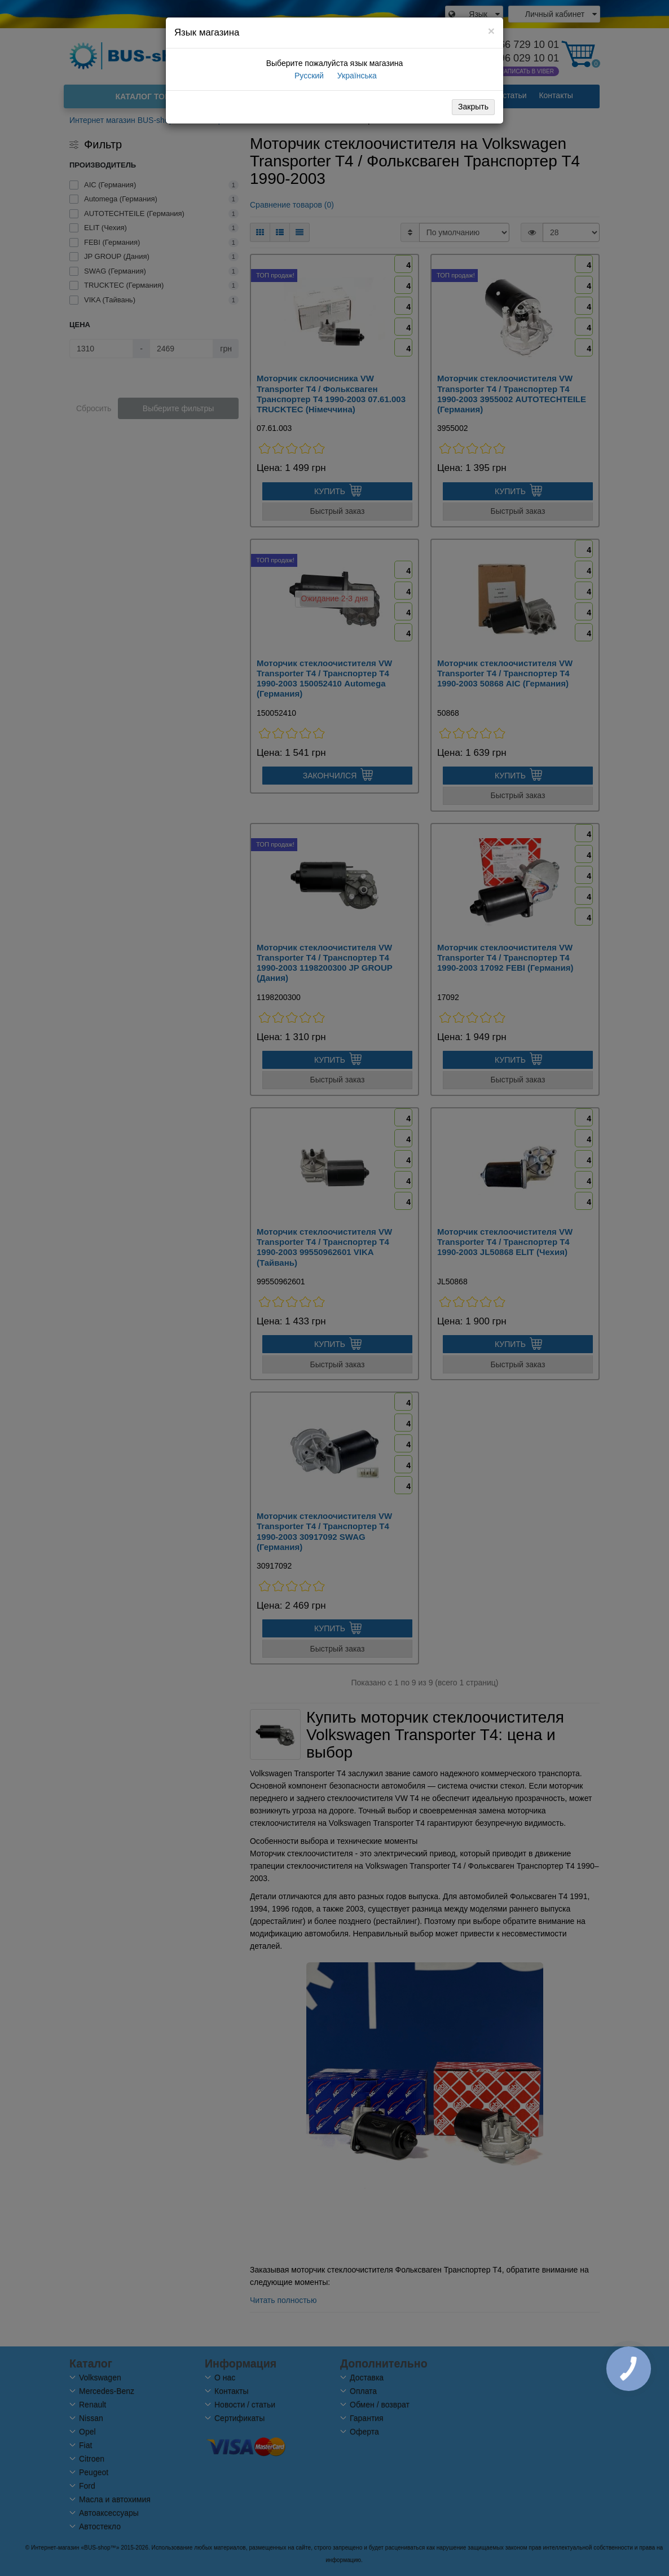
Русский (308, 75)
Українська (356, 75)
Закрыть (473, 106)
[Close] (491, 31)
